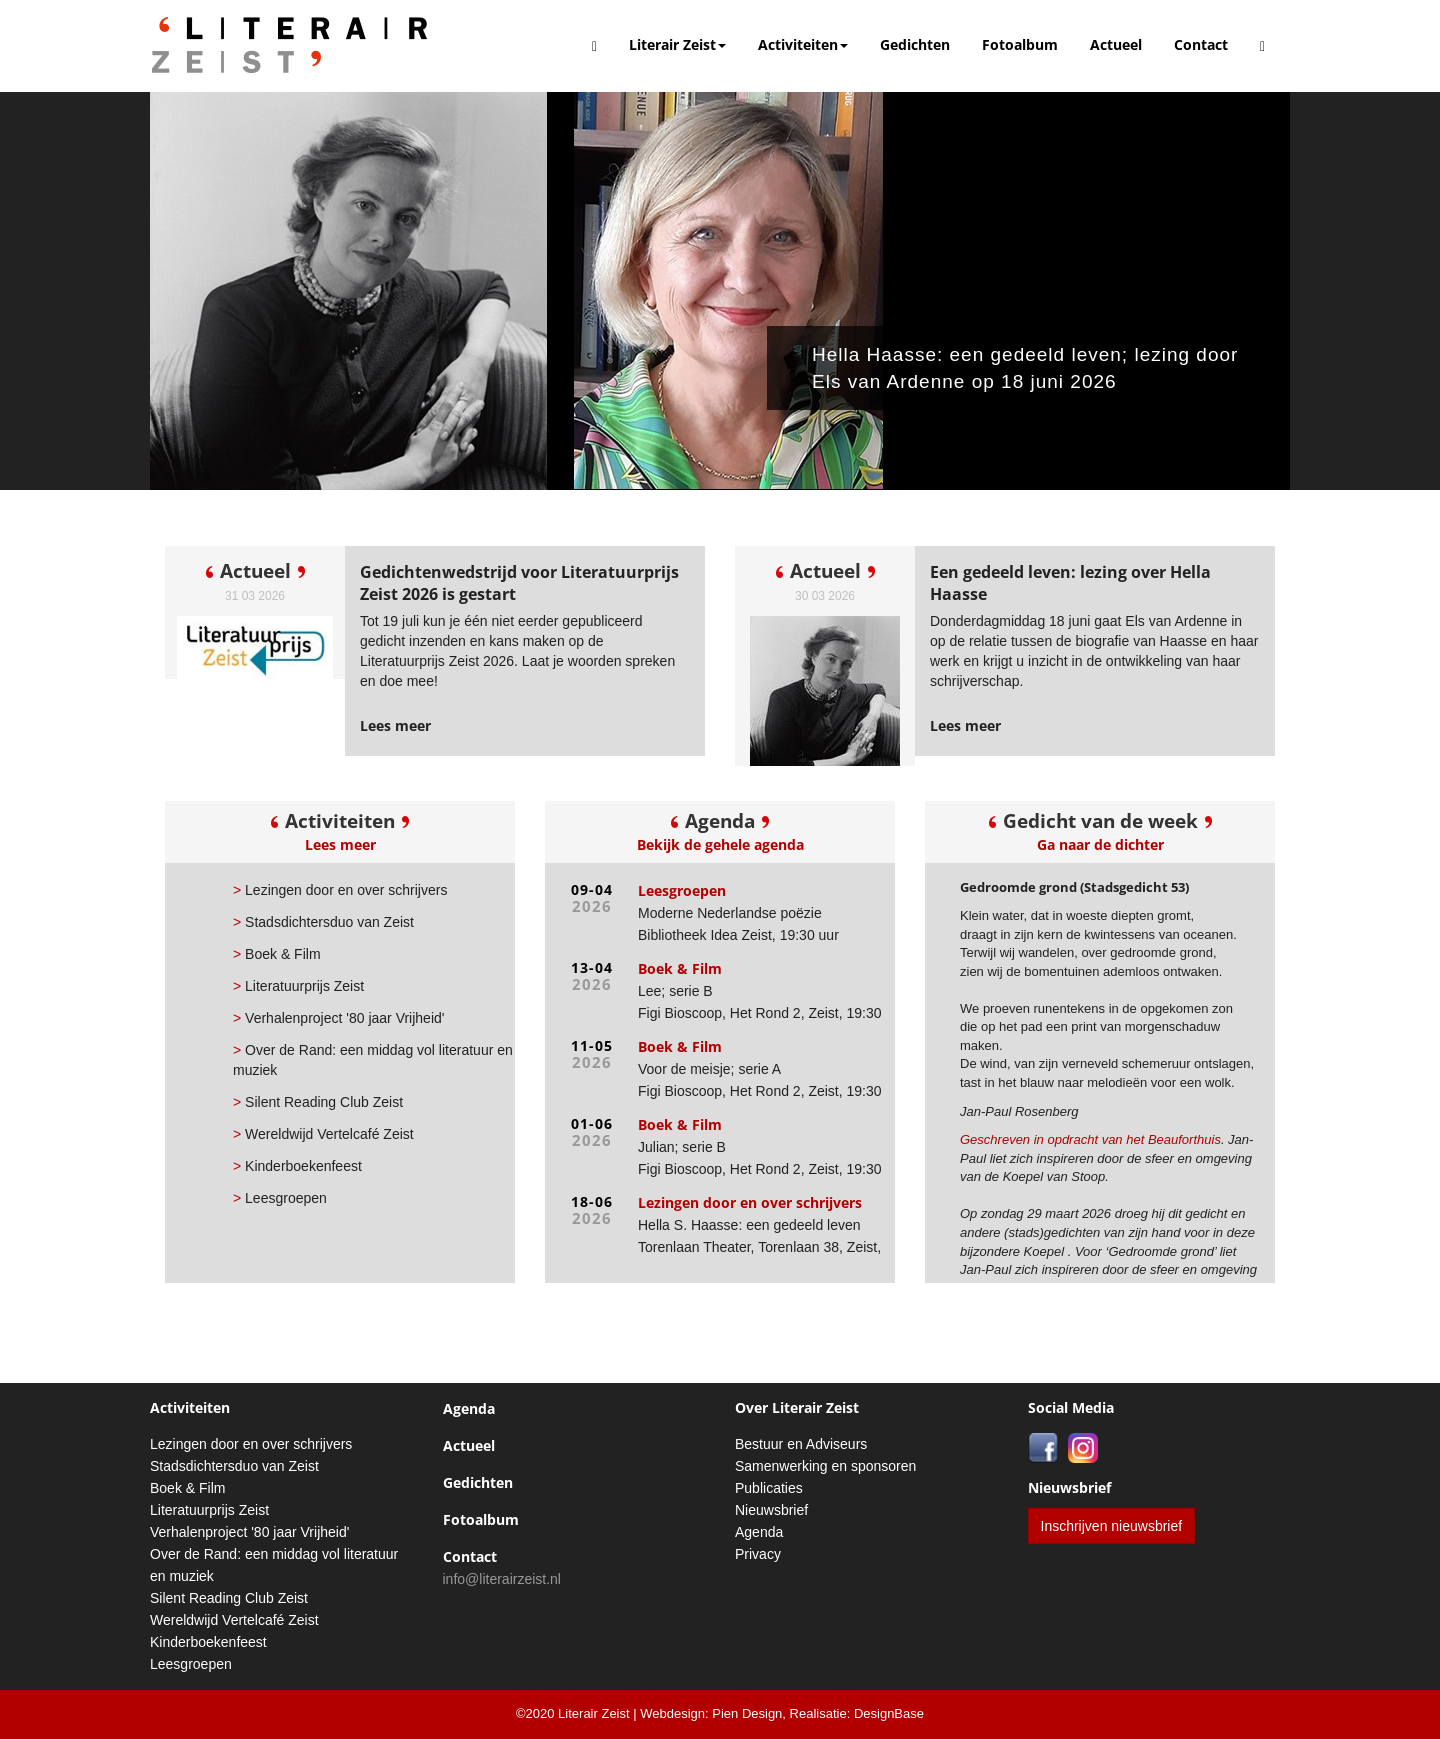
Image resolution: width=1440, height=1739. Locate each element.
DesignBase (889, 1713)
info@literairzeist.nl (502, 1579)
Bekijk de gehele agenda (720, 844)
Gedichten (915, 44)
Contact (1201, 44)
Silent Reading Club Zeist (318, 1102)
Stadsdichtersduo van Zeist (323, 922)
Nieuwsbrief (771, 1510)
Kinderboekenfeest (297, 1166)
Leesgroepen (280, 1198)
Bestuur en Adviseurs (801, 1444)
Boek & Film (277, 954)
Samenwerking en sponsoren (825, 1466)
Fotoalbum (1020, 44)
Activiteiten (803, 44)
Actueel (1116, 44)
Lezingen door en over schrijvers (340, 890)
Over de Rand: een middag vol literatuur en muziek (373, 1060)
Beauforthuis (1184, 1139)
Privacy (758, 1554)
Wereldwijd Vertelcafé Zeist (323, 1134)
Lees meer (340, 844)
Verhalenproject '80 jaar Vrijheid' (338, 1018)
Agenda (469, 1408)
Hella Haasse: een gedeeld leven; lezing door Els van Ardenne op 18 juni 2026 (1041, 368)
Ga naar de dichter (1100, 844)
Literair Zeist (677, 44)
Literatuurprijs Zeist (298, 986)
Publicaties (769, 1488)
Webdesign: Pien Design (711, 1713)
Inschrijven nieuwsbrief (1112, 1526)
